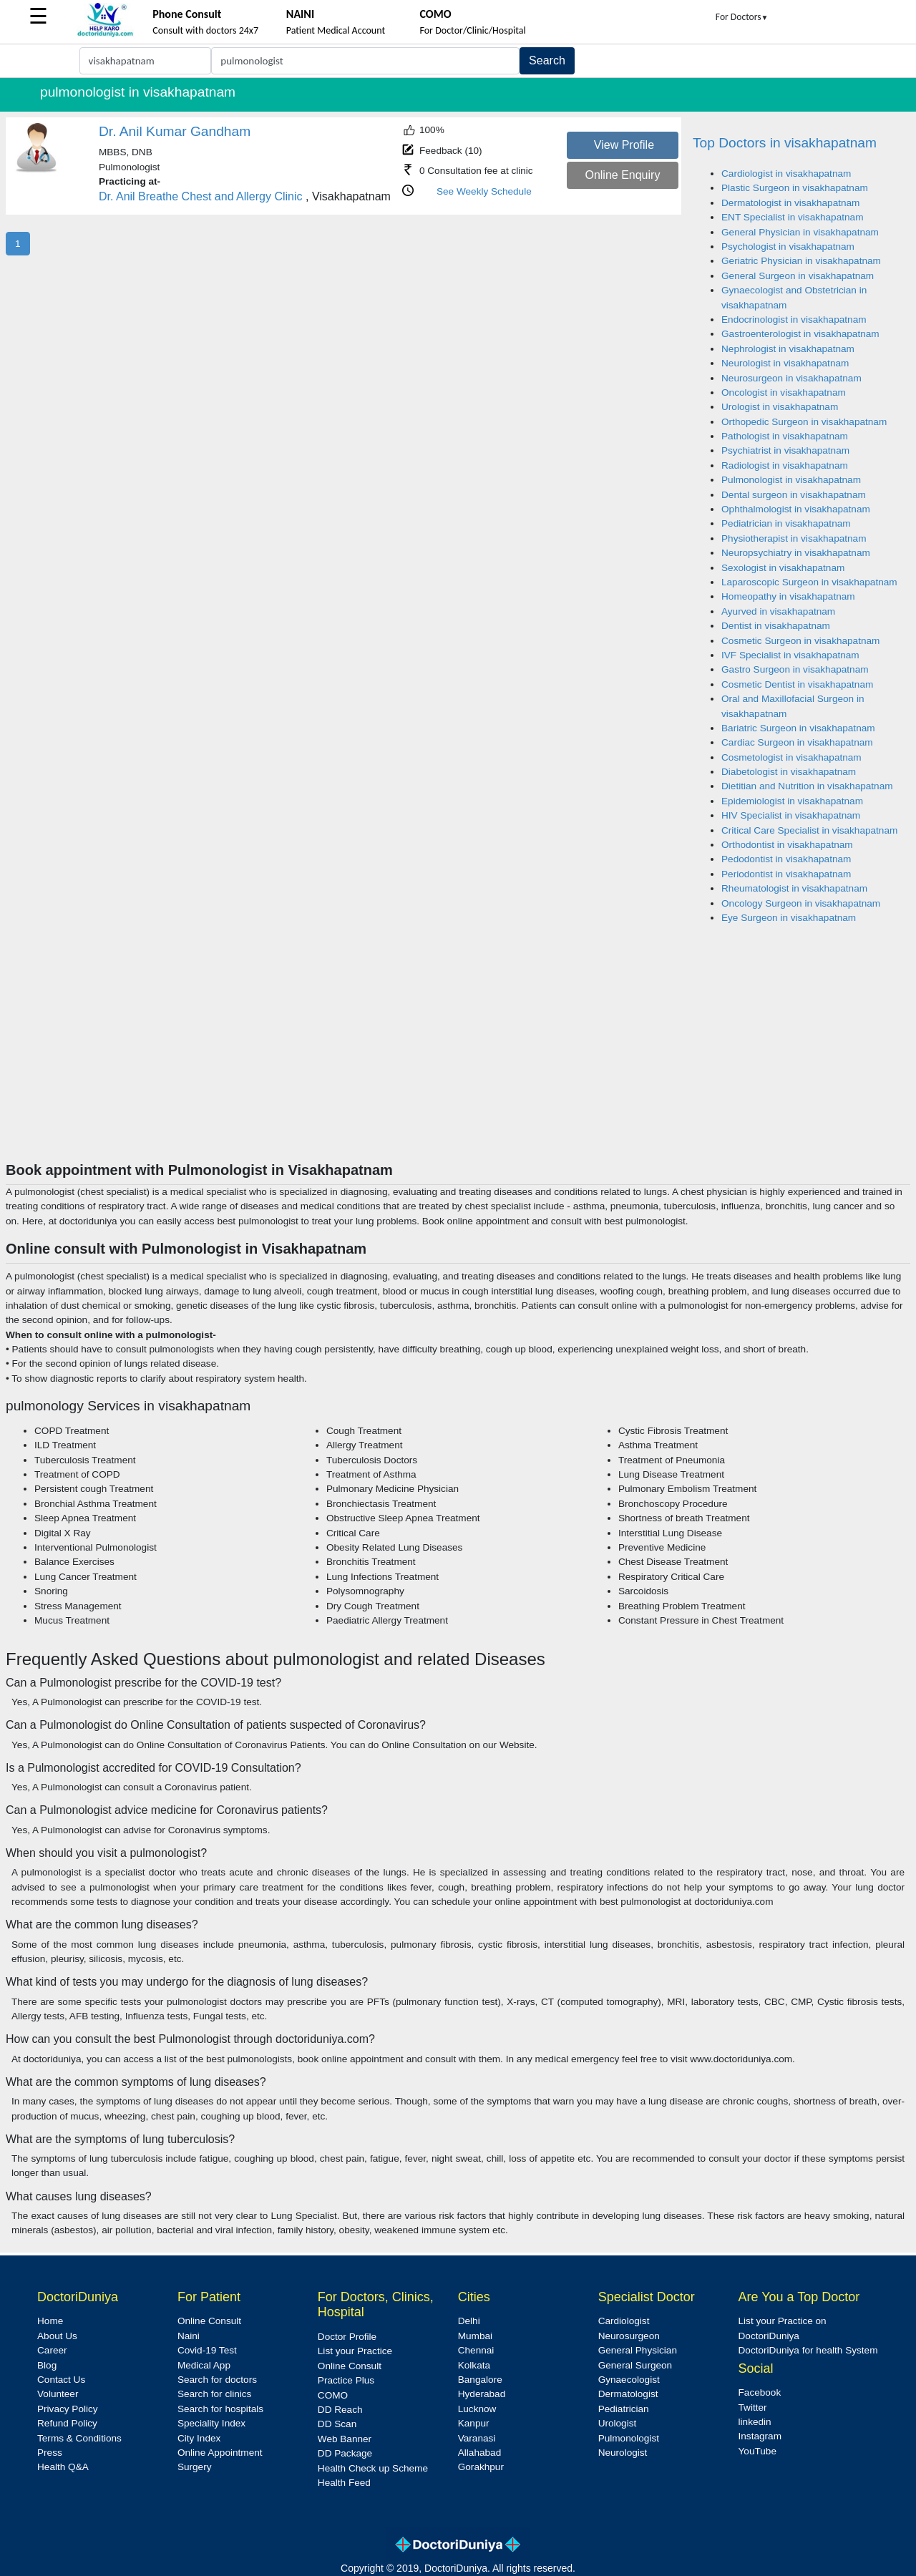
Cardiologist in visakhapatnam (786, 173)
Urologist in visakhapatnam (779, 406)
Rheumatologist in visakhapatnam (794, 888)
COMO (333, 2395)
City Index (198, 2438)
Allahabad (479, 2452)
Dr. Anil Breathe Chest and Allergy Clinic (201, 196)
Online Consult (209, 2321)
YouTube (757, 2451)
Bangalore (480, 2379)
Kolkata (474, 2365)
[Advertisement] (458, 1054)
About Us (57, 2336)
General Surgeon (635, 2365)
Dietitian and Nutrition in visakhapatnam (807, 786)
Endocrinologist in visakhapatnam (794, 319)
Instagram (760, 2436)
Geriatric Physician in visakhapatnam (801, 260)
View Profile (624, 145)
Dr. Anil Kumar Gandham (174, 131)
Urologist (617, 2423)
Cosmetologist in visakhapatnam (791, 757)
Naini (188, 2336)
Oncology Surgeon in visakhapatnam (800, 903)
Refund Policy (67, 2423)
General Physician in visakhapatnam (800, 232)
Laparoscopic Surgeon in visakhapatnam (809, 582)
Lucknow (477, 2409)
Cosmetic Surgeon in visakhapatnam (800, 640)
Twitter (753, 2407)
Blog (47, 2365)
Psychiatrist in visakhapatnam (785, 450)
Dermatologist (628, 2394)
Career (52, 2350)
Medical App (203, 2365)
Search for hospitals (220, 2409)
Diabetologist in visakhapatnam (788, 771)
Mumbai (475, 2336)
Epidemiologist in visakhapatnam (792, 801)
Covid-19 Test (207, 2350)
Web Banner (344, 2439)
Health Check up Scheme (373, 2468)
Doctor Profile (347, 2336)
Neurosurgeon (629, 2336)
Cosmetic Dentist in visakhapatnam (797, 684)
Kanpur (473, 2423)
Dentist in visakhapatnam (775, 625)
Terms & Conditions (79, 2438)
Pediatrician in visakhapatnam (786, 523)
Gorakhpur (481, 2467)
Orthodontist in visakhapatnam (787, 844)
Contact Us (61, 2379)
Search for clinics (214, 2394)
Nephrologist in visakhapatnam (787, 348)
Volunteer (57, 2394)
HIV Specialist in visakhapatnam (790, 815)
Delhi (469, 2321)
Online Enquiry (622, 175)
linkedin (755, 2421)
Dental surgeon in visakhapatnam (793, 494)
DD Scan (337, 2424)
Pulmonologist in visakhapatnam (791, 479)
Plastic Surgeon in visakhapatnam (794, 187)
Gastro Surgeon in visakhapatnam (795, 669)
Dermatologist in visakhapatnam (790, 202)
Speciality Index (211, 2423)
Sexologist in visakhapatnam (782, 567)
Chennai (476, 2350)
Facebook (760, 2392)
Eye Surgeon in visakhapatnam (788, 917)
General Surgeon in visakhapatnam (797, 275)
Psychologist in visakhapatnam (787, 246)
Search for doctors (217, 2379)
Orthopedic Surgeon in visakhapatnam (804, 421)
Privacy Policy (67, 2409)
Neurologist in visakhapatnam (785, 363)
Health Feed (344, 2482)
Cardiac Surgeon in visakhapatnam (797, 742)
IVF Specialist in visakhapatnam (790, 655)
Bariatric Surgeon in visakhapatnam (798, 728)
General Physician (637, 2350)
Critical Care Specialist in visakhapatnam (809, 830)
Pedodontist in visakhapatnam (786, 859)
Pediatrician (623, 2409)
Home (50, 2321)
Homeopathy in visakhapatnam (788, 596)
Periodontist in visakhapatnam (786, 874)
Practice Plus (346, 2380)
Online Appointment (220, 2452)
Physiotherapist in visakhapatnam (794, 538)
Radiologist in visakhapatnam (784, 465)
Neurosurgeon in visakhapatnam (791, 378)
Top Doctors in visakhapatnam (785, 142)
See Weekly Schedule (484, 191)
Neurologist (623, 2452)
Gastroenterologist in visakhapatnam (800, 333)
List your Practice (355, 2351)
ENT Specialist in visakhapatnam (792, 217)
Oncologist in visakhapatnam (783, 392)
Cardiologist (624, 2321)
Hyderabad (482, 2394)
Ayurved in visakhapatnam (778, 611)
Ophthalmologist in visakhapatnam (795, 509)
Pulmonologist (628, 2438)
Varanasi (477, 2438)
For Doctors (742, 17)
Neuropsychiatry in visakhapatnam (795, 552)
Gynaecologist (629, 2379)
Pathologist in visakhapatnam (784, 436)
